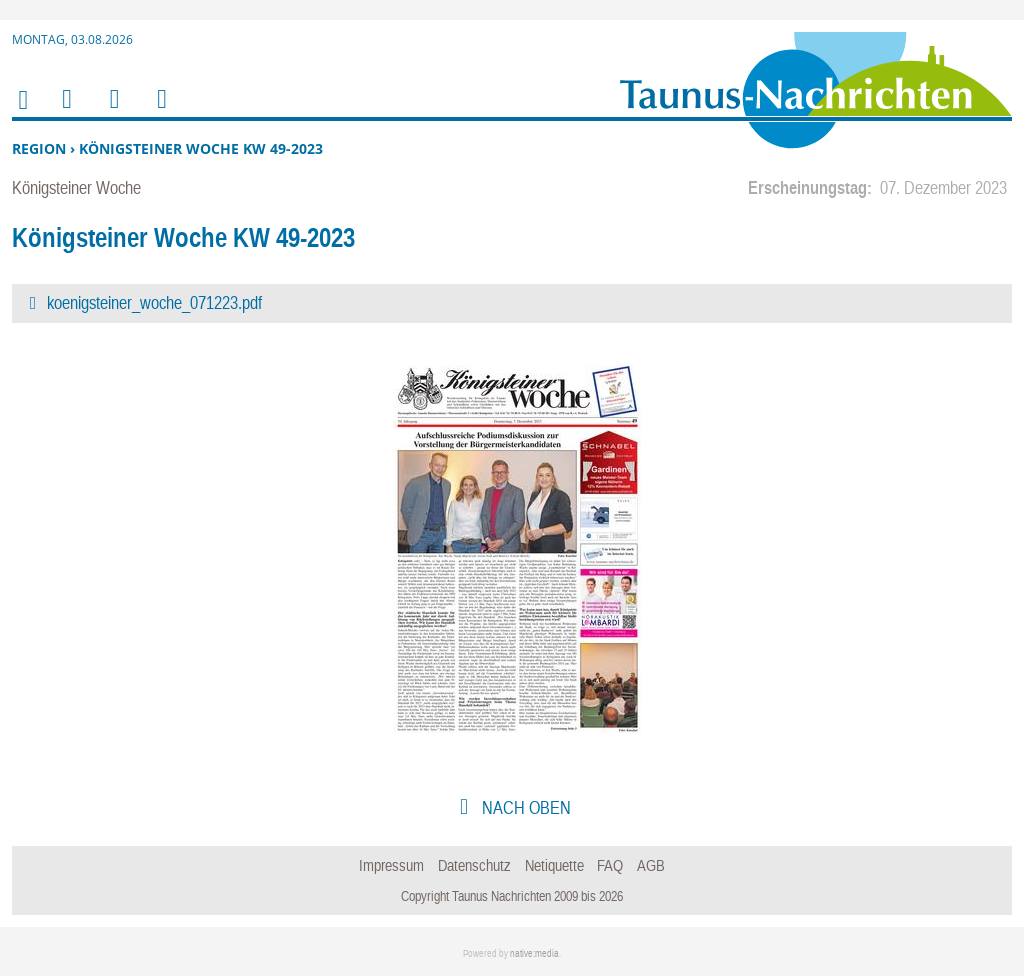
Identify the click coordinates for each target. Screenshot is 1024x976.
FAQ (610, 865)
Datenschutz (474, 865)
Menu (66, 111)
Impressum (391, 865)
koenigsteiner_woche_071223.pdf (154, 302)
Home (22, 112)
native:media (534, 953)
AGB (651, 865)
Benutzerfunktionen (160, 111)
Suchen (111, 111)
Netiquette (554, 865)
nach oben (524, 807)
